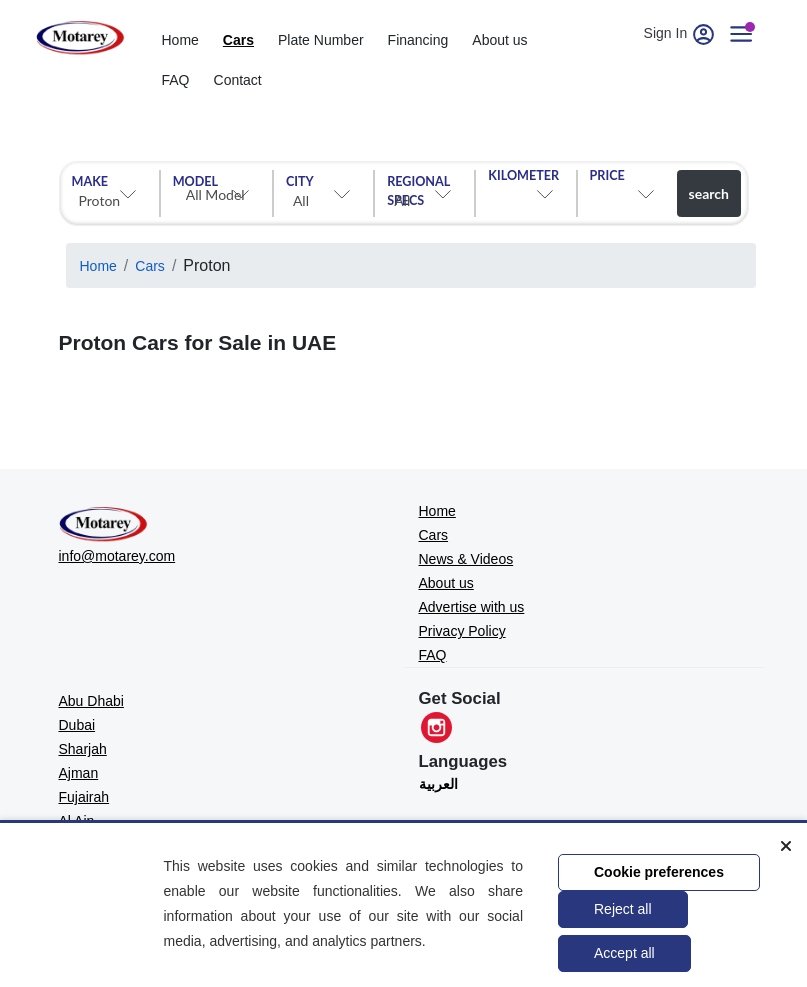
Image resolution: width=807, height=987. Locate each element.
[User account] (749, 33)
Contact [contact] (238, 80)
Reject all (623, 909)
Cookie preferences (659, 872)
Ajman (79, 773)
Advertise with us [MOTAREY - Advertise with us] (472, 607)
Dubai (77, 725)
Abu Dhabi (91, 701)
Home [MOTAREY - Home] (437, 511)
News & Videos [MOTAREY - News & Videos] (466, 559)
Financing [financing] (418, 40)
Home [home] (180, 40)
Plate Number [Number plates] (321, 40)
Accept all (624, 953)
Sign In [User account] (682, 33)
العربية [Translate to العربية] (438, 784)
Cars (150, 266)
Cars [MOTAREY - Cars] (434, 535)
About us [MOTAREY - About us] (446, 583)
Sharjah (83, 749)
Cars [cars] (238, 40)
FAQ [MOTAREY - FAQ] (433, 655)
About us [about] (499, 40)
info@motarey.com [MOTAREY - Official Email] (117, 556)
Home (98, 266)
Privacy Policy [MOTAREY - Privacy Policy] (462, 631)
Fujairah (84, 797)
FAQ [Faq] (176, 80)
